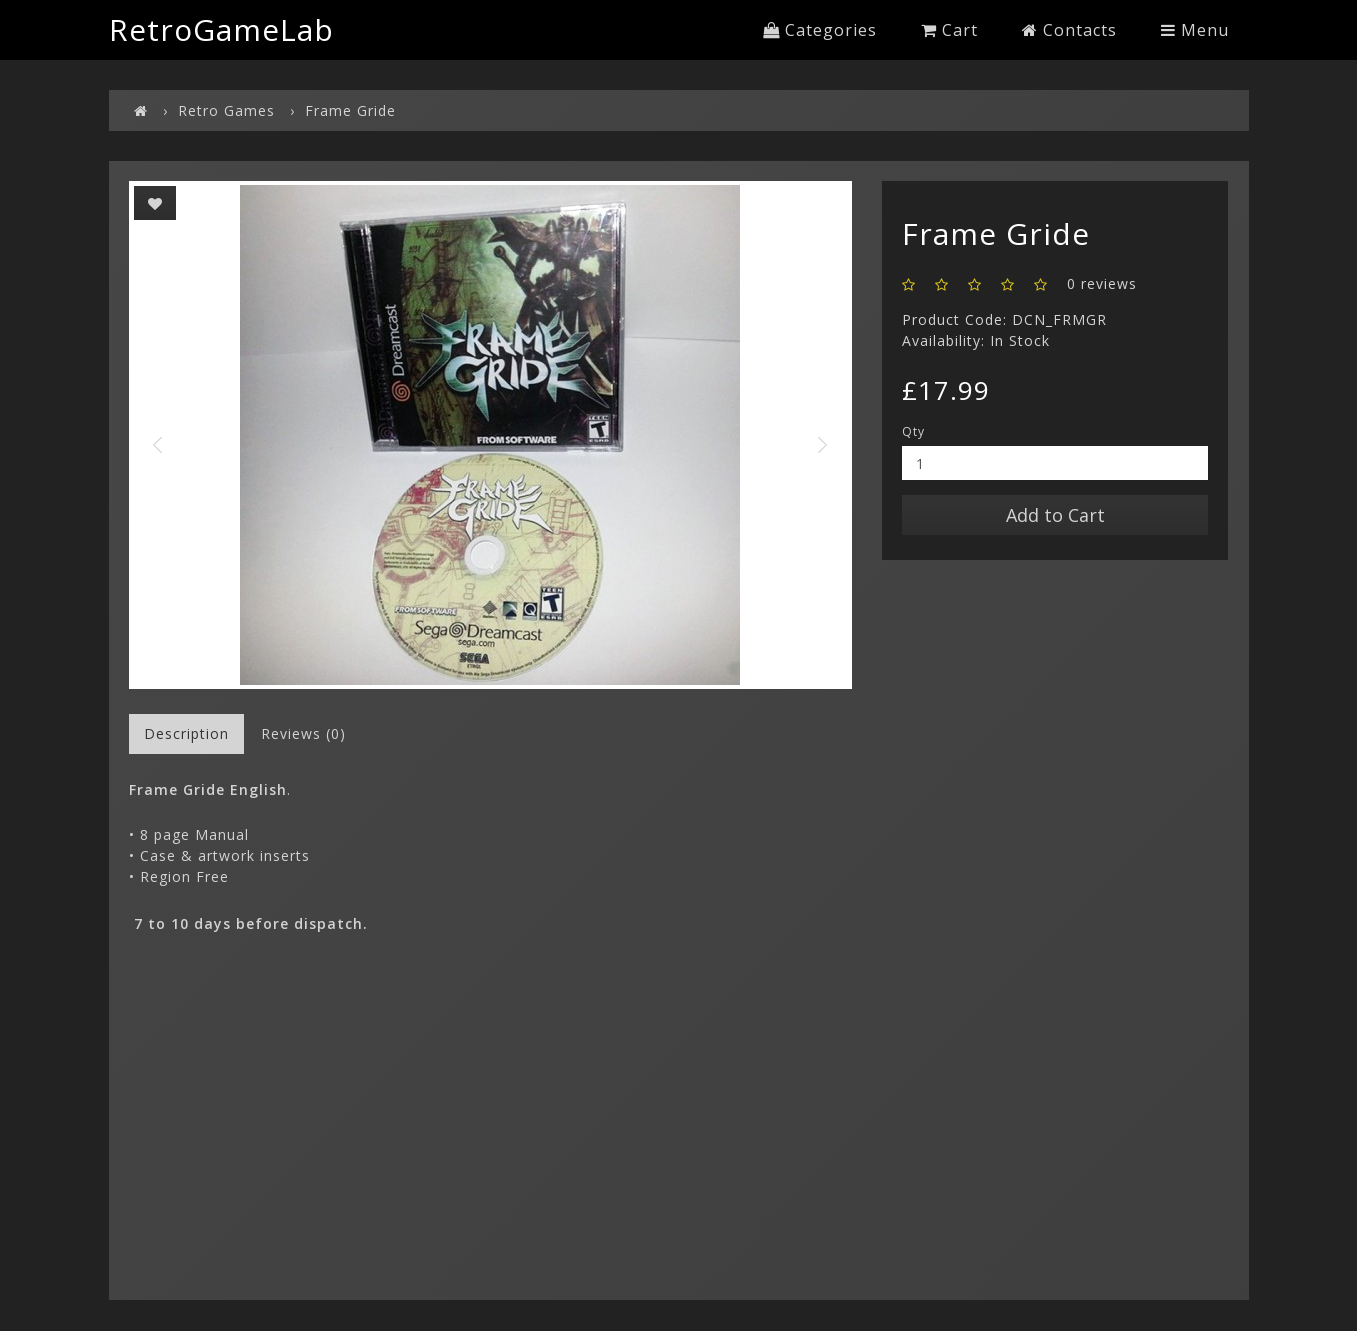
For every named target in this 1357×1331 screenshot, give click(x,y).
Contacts (1069, 30)
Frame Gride (350, 110)
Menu (1195, 30)
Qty (913, 431)
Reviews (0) (303, 733)
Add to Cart (1055, 515)
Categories (820, 30)
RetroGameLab (221, 29)
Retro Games (226, 110)
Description (186, 733)
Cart (949, 30)
